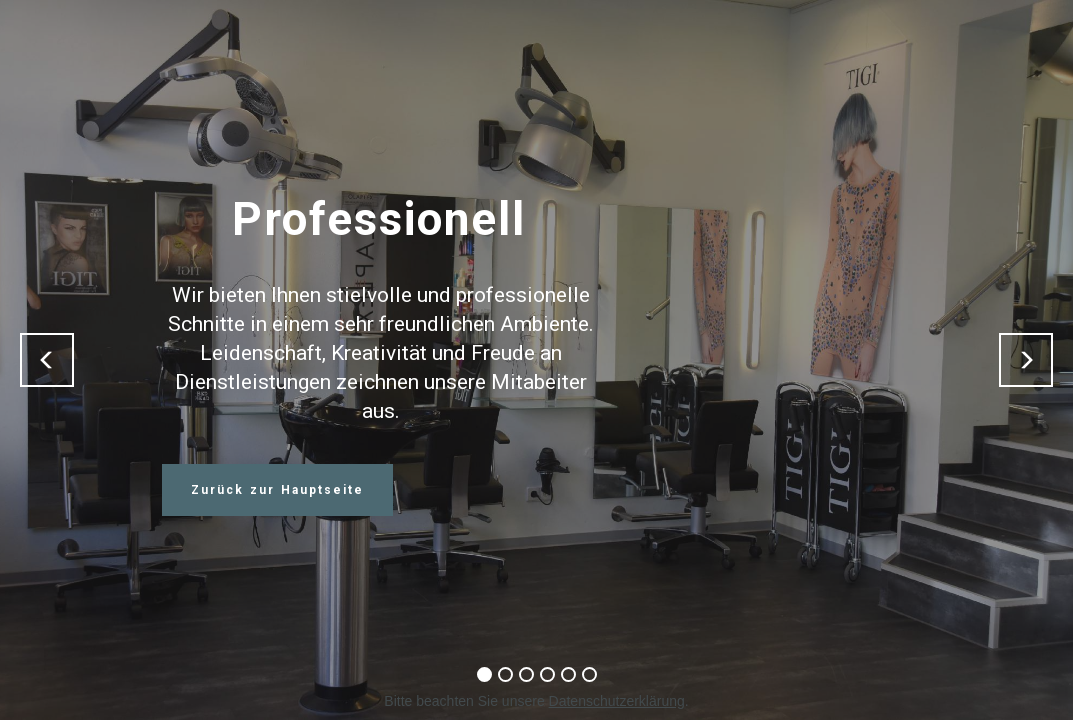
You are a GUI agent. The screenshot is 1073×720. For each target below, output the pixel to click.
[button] (47, 360)
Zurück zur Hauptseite (277, 490)
